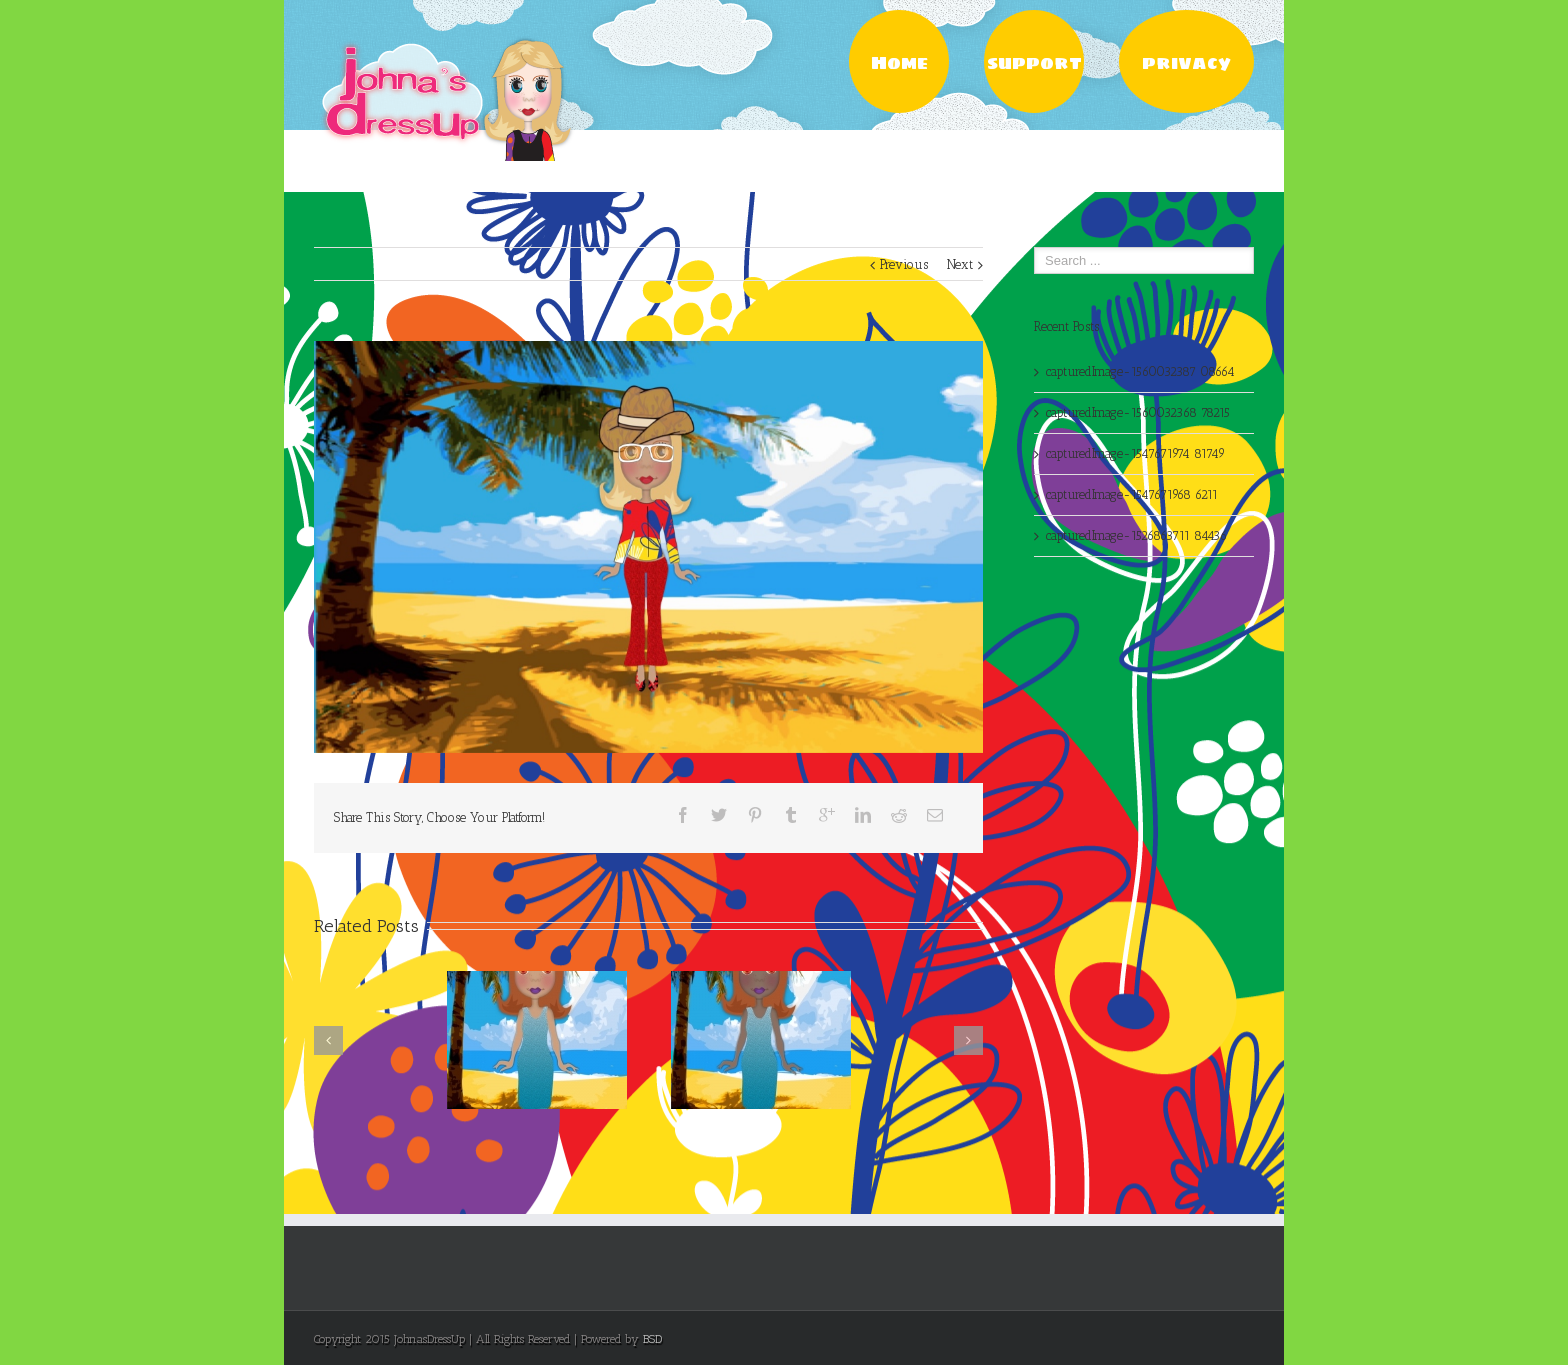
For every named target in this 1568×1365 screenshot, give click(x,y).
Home (899, 62)
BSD (652, 1339)
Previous (904, 264)
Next (960, 264)
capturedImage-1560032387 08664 (1140, 371)
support (1034, 62)
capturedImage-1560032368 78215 (1138, 412)
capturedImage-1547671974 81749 (1135, 453)
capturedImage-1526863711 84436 (1136, 535)
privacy (1186, 62)
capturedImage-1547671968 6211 (1132, 494)
